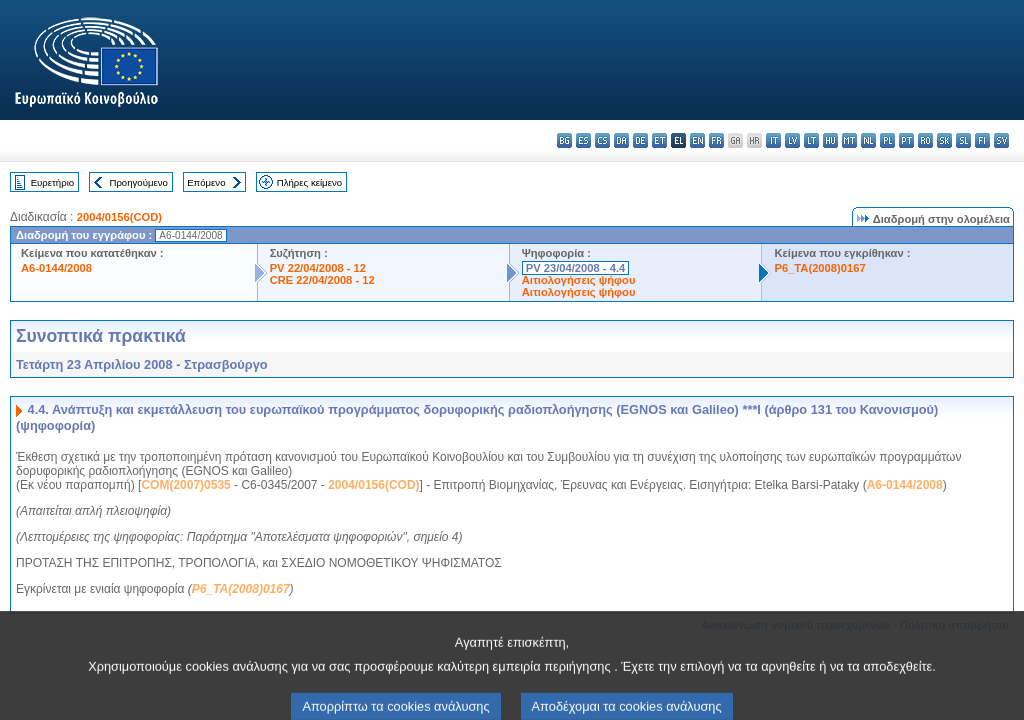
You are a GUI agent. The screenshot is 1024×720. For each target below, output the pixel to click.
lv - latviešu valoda (792, 140)
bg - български (564, 140)
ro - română (925, 140)
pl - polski (887, 140)
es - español (583, 140)
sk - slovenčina (944, 140)
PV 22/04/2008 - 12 (318, 268)
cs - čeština (602, 140)
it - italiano (773, 140)
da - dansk (621, 140)
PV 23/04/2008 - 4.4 (576, 268)
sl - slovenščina (963, 140)
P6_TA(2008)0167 (819, 268)
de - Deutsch (640, 140)
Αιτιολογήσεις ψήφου (579, 280)
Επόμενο (206, 182)
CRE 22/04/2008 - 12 (322, 280)
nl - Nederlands (868, 140)
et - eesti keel (659, 140)
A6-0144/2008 (56, 268)
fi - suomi (982, 140)
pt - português (906, 140)
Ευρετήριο (52, 182)
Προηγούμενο (138, 182)
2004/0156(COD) (119, 217)
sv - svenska (1001, 140)
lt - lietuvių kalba (811, 140)
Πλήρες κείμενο (309, 182)
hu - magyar (830, 140)
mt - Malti (849, 140)
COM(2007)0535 (185, 485)
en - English (697, 140)
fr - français (716, 140)
